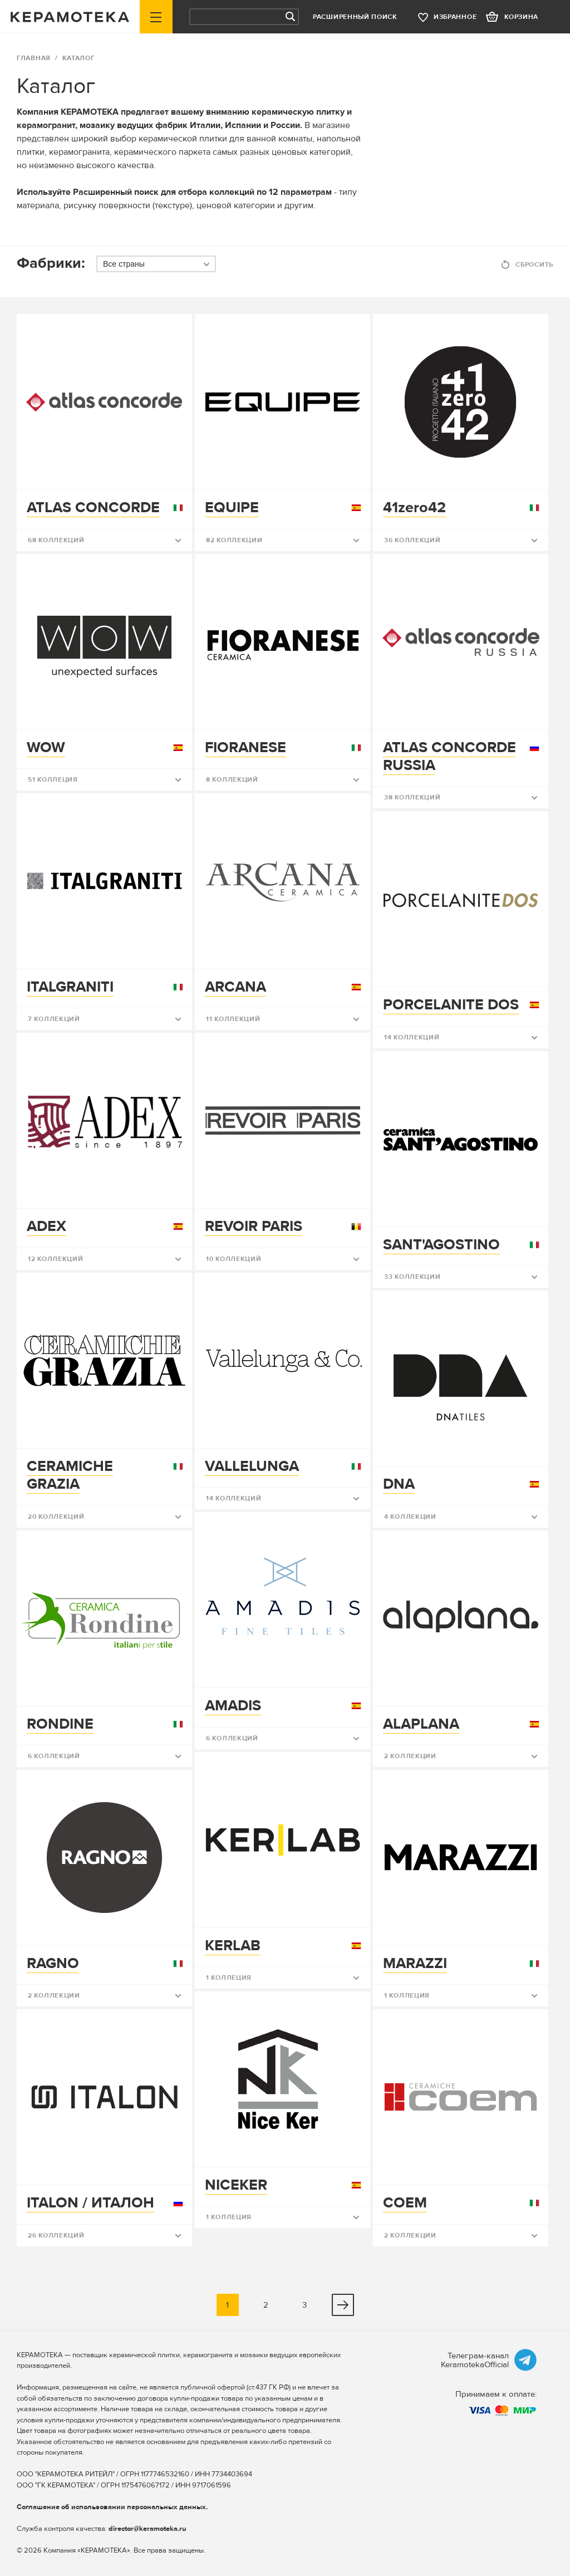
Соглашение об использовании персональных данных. (112, 2507)
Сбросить (534, 265)
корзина (521, 17)
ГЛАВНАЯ (34, 58)
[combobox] (156, 264)
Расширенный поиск (355, 17)
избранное (455, 17)
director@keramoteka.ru (147, 2528)
